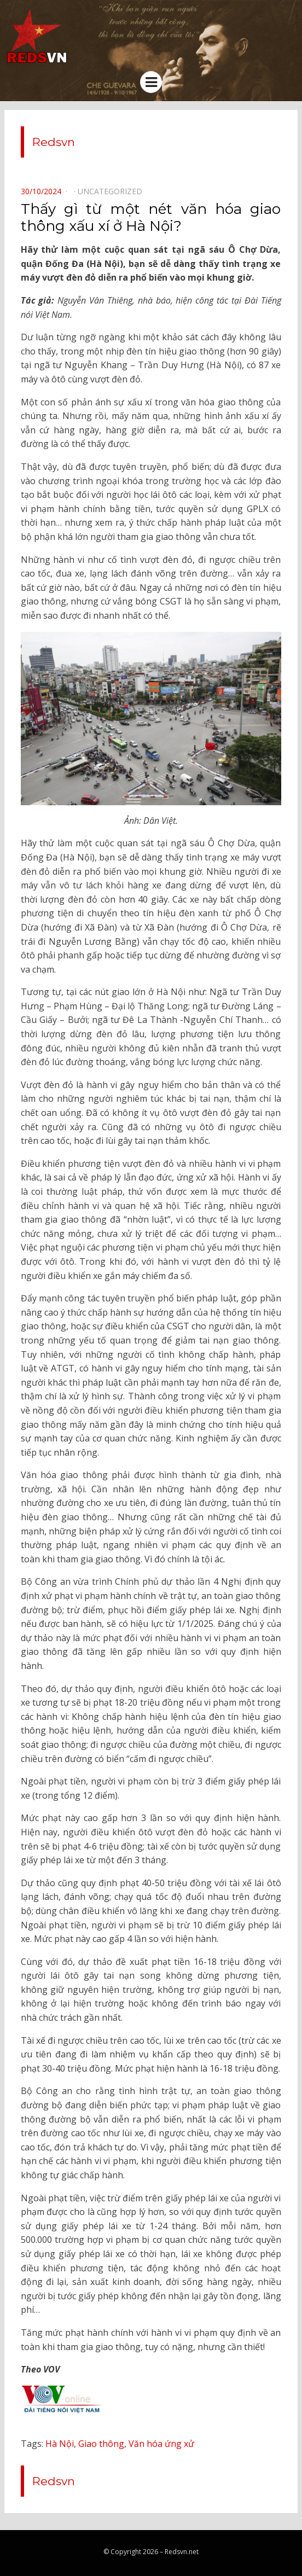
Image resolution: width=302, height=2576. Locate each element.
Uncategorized (110, 191)
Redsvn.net (182, 2551)
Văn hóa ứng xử (161, 2444)
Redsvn (53, 142)
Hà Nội (59, 2444)
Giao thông (101, 2444)
